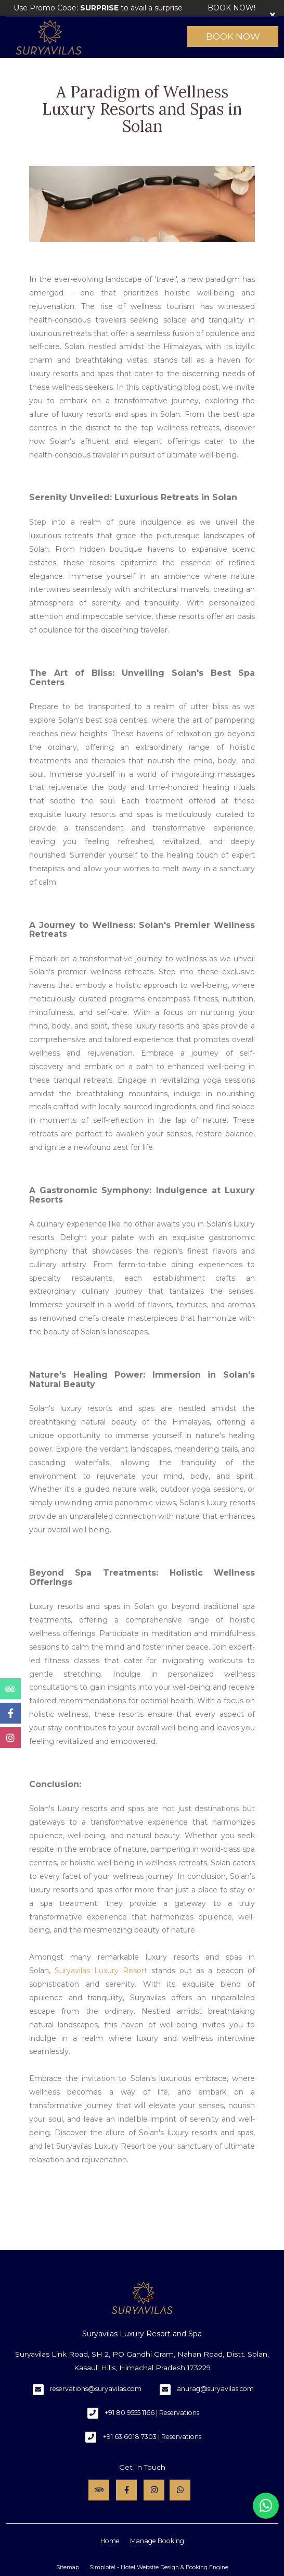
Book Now (233, 36)
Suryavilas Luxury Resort (101, 1970)
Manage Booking (157, 2541)
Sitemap (67, 2567)
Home (110, 2541)
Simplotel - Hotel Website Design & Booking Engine (158, 2567)
